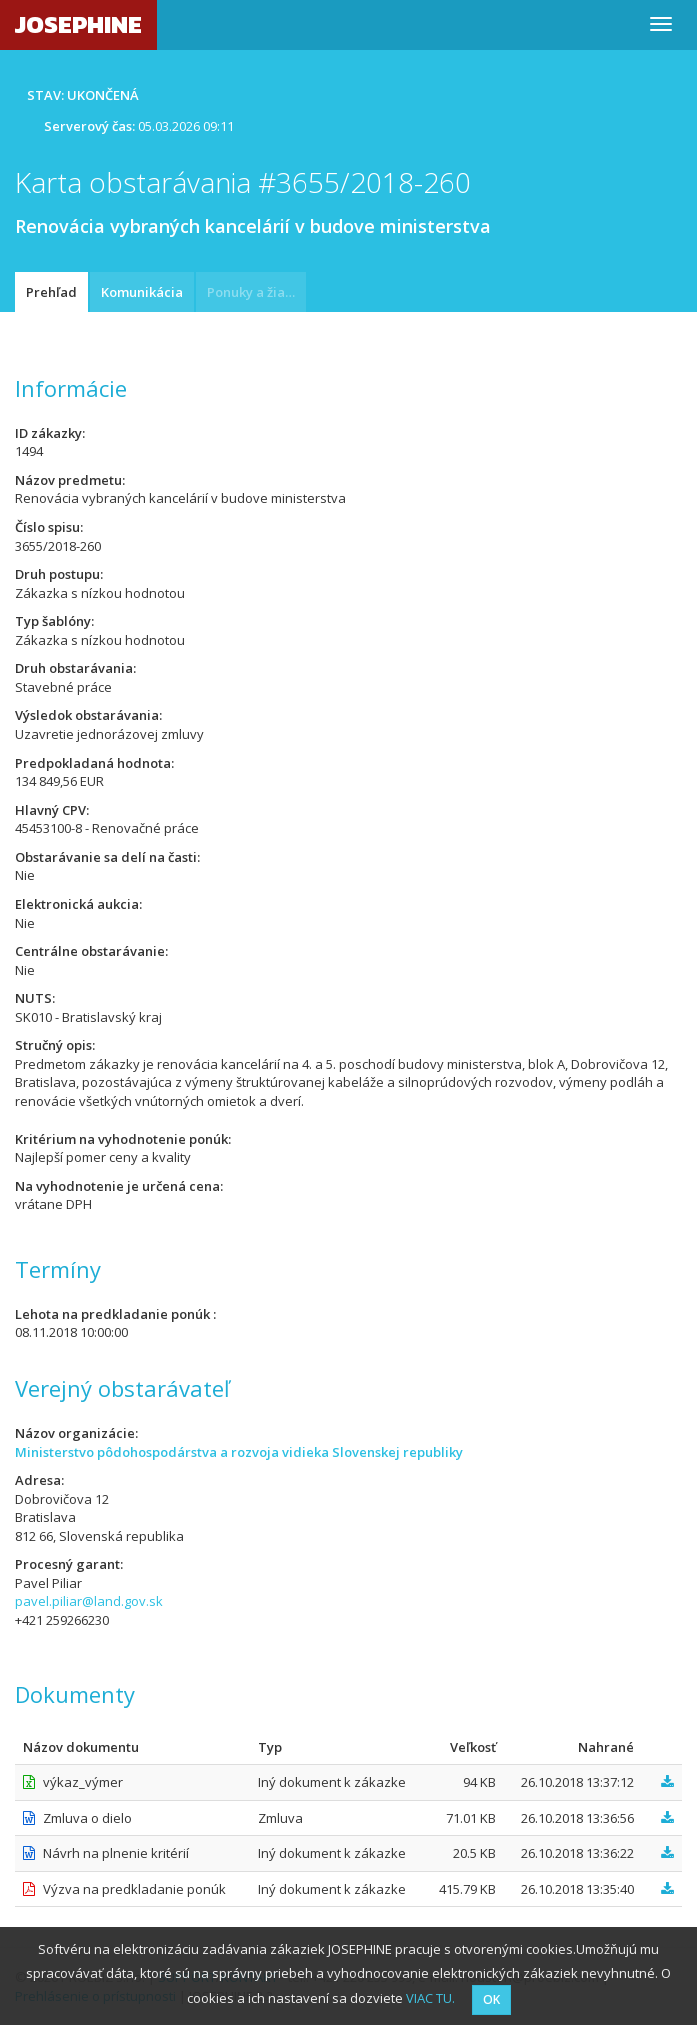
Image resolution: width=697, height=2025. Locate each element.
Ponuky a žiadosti (256, 292)
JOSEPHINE (78, 24)
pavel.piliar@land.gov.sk (89, 1601)
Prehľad (51, 292)
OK (491, 1999)
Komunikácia (142, 292)
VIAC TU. (430, 1998)
